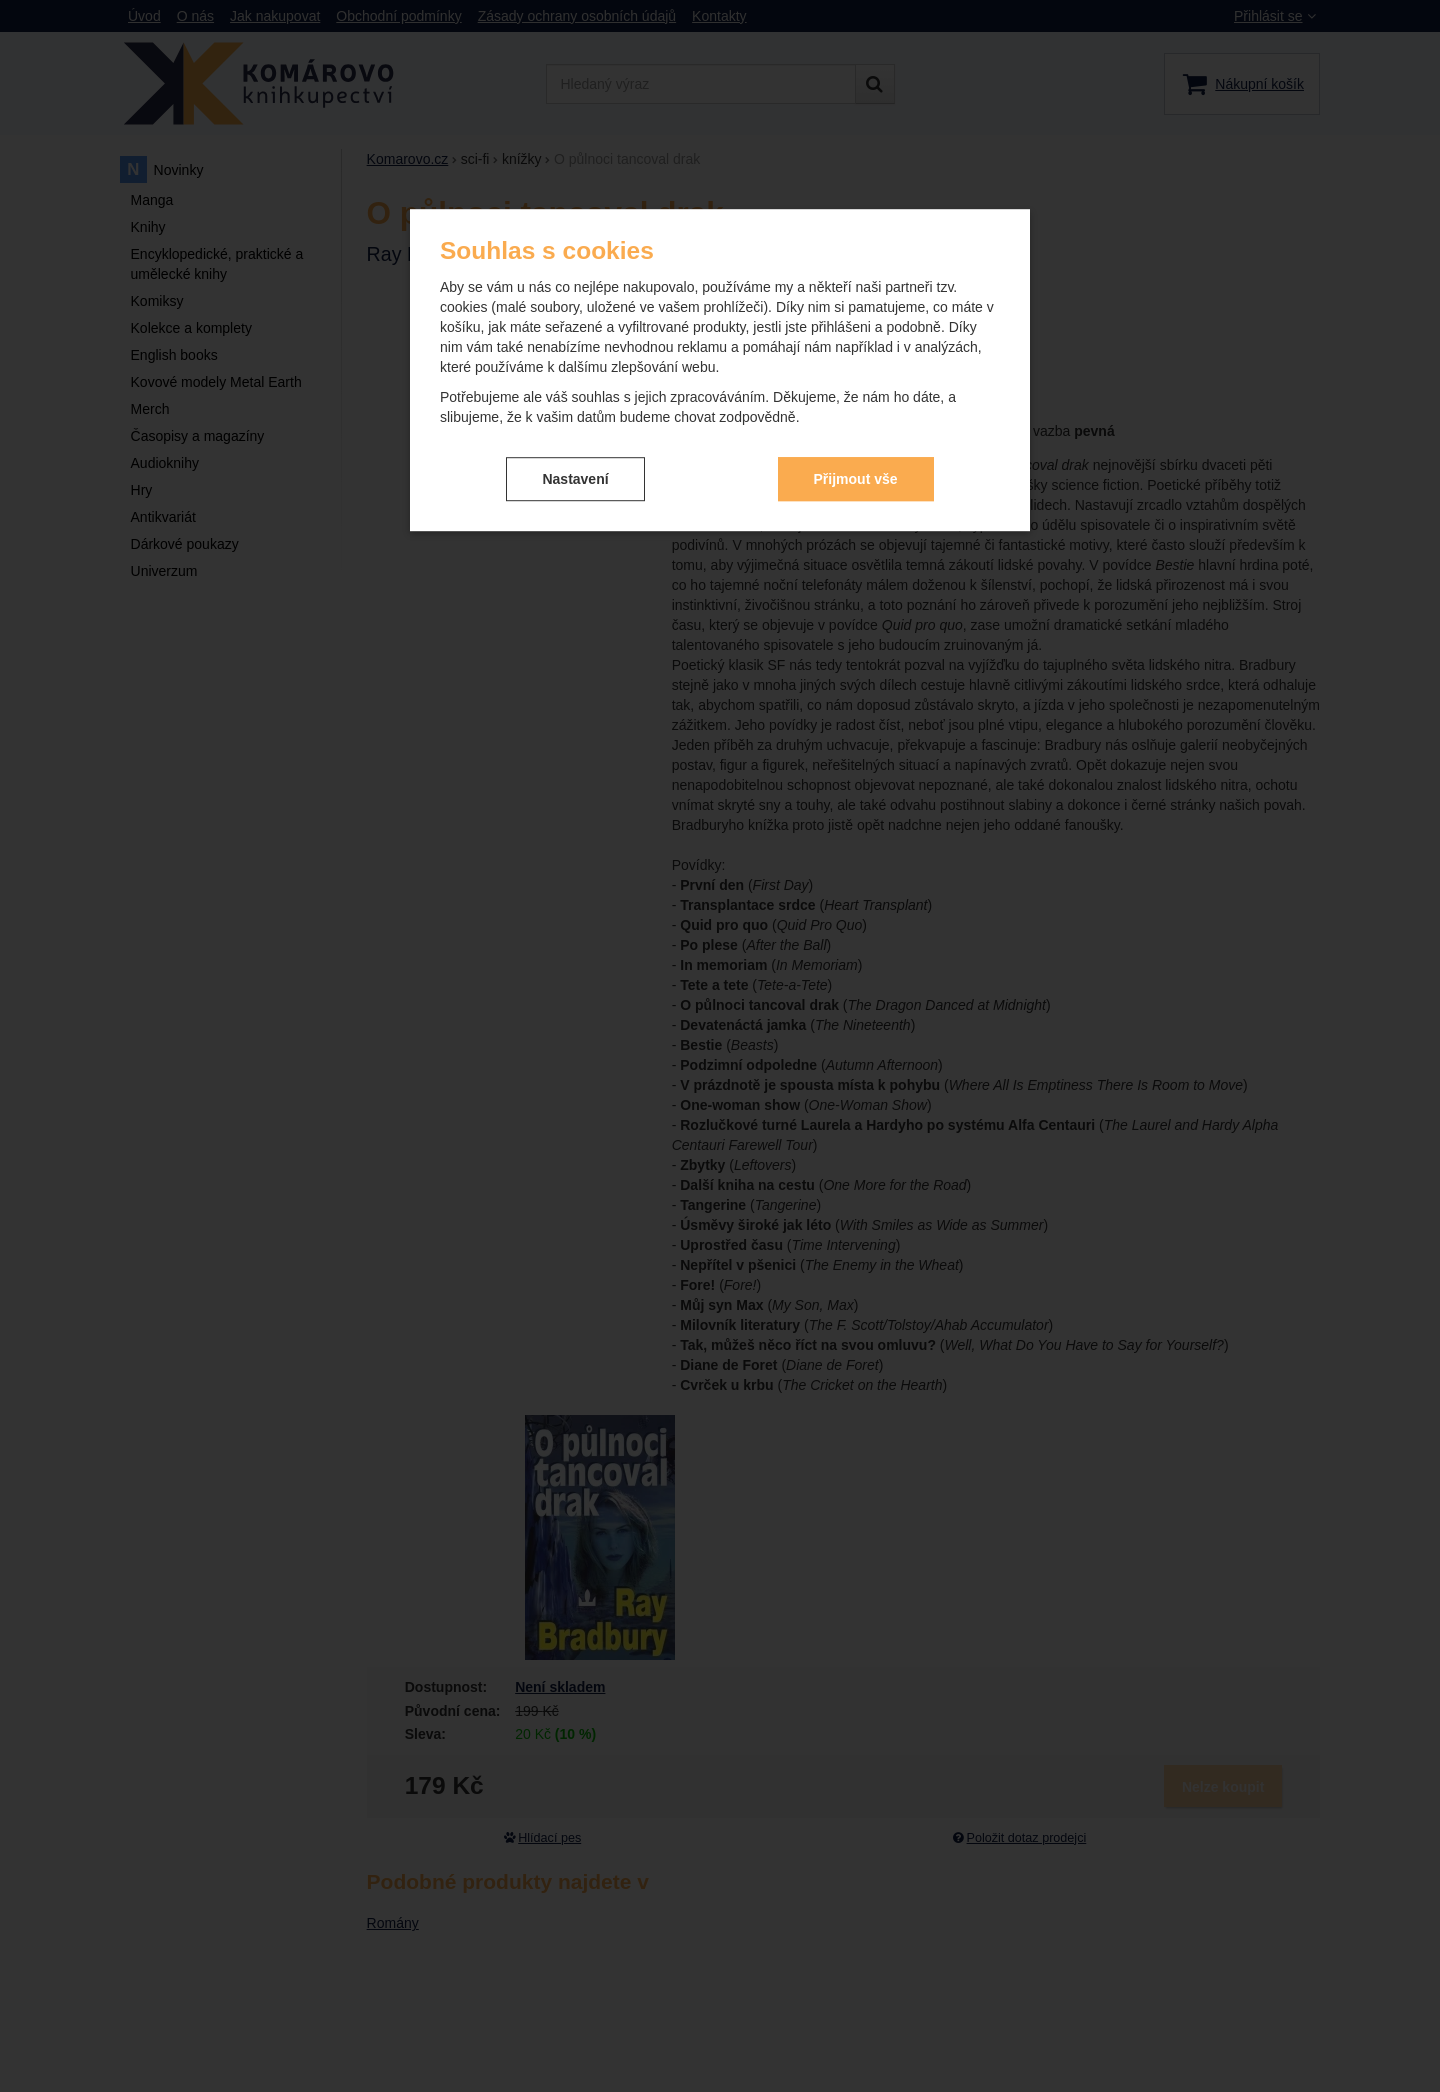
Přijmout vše (856, 463)
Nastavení (575, 463)
